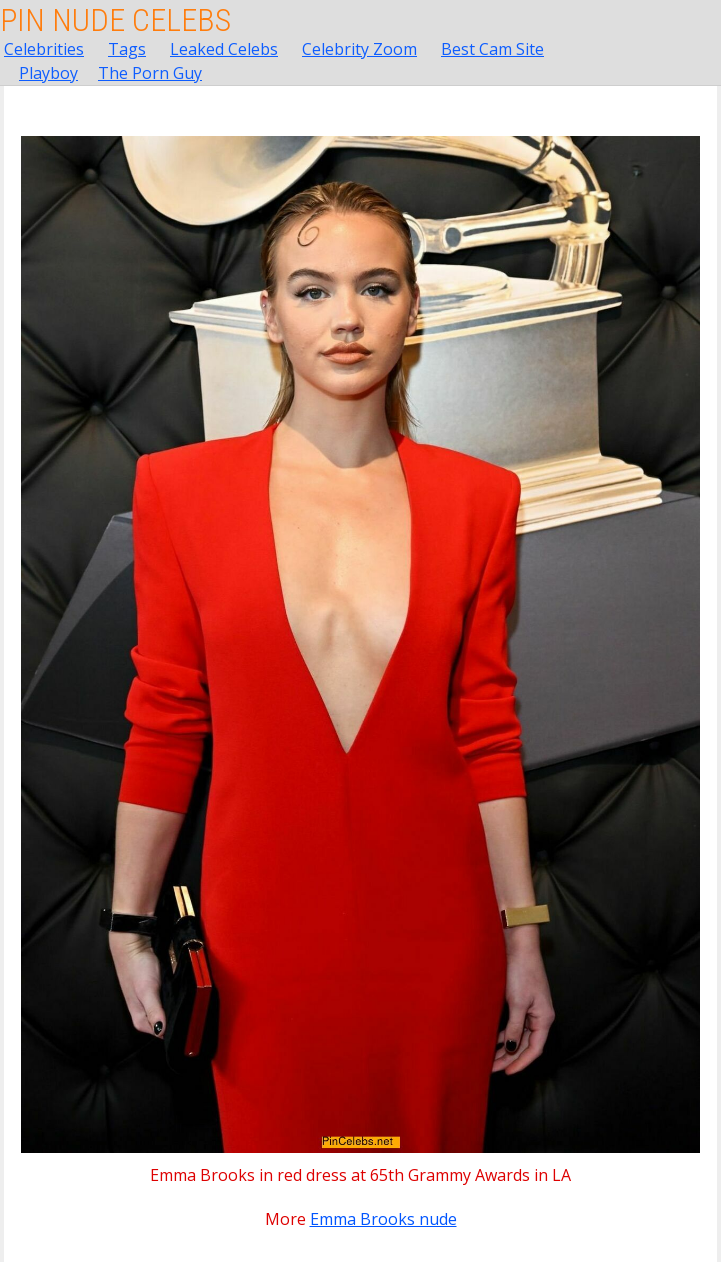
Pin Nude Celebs (115, 20)
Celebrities (44, 49)
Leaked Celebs (224, 49)
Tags (127, 49)
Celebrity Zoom (359, 49)
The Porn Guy (150, 73)
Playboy (48, 73)
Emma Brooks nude (383, 1219)
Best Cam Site (492, 49)
